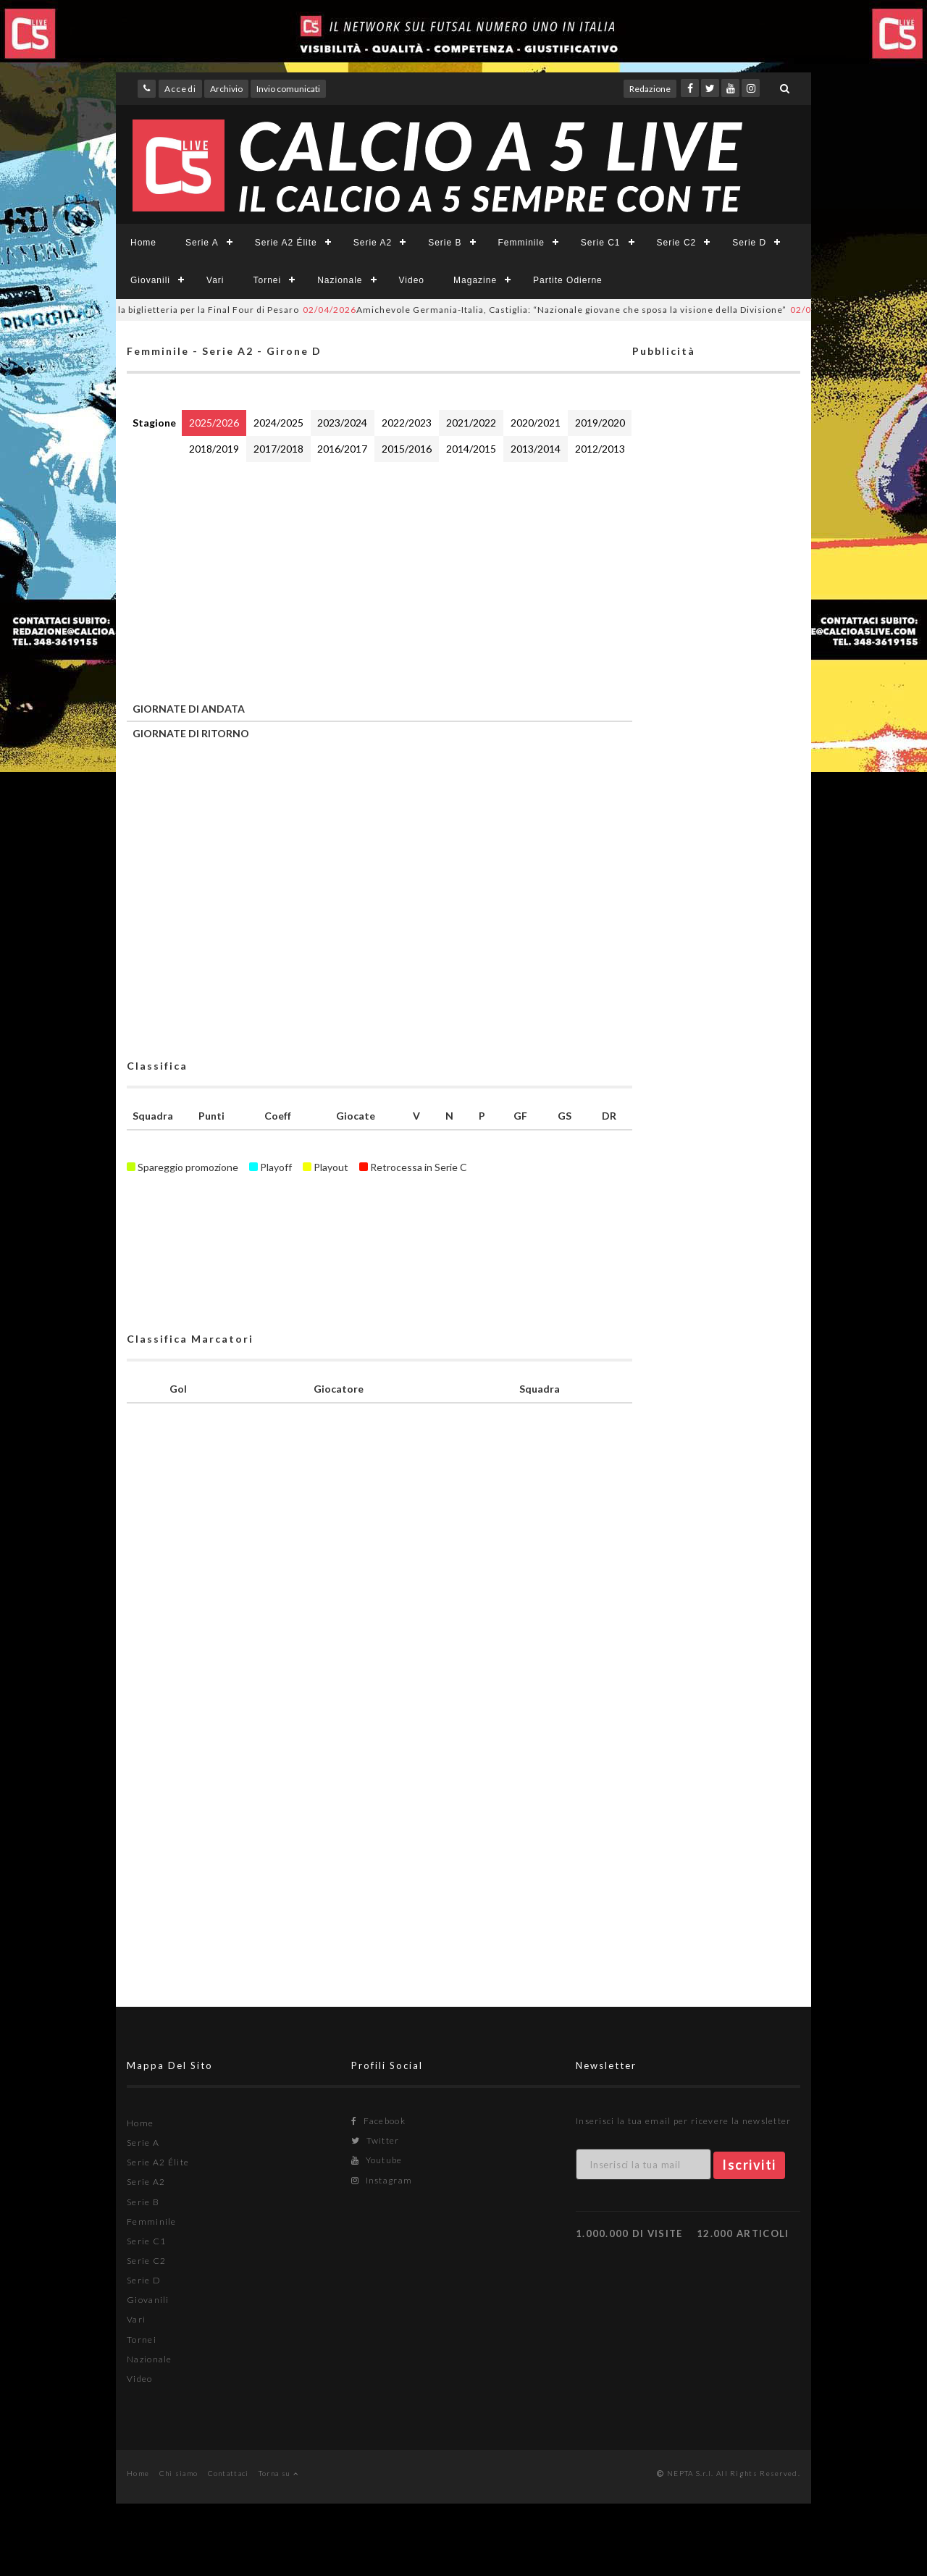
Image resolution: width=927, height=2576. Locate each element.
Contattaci (228, 2473)
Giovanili (150, 280)
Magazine (475, 280)
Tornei (267, 280)
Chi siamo (178, 2473)
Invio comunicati (288, 88)
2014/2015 (471, 448)
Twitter (375, 2140)
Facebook (378, 2120)
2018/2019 (214, 448)
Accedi (180, 88)
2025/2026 (214, 422)
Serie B (444, 243)
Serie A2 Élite (286, 243)
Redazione (650, 88)
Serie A (202, 243)
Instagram (381, 2180)
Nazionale (339, 280)
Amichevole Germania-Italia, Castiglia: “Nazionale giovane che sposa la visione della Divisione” (555, 309)
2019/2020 (600, 422)
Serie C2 (677, 243)
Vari (215, 280)
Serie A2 (372, 243)
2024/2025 (278, 422)
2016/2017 (342, 448)
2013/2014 (536, 448)
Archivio (226, 88)
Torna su (278, 2473)
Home (143, 243)
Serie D (749, 243)
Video (411, 280)
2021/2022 (471, 422)
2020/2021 (536, 422)
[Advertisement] (379, 578)
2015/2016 (407, 448)
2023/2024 (342, 422)
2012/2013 (600, 448)
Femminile (521, 243)
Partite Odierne (568, 280)
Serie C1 (601, 243)
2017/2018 (278, 448)
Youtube (377, 2160)
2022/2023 (407, 422)
